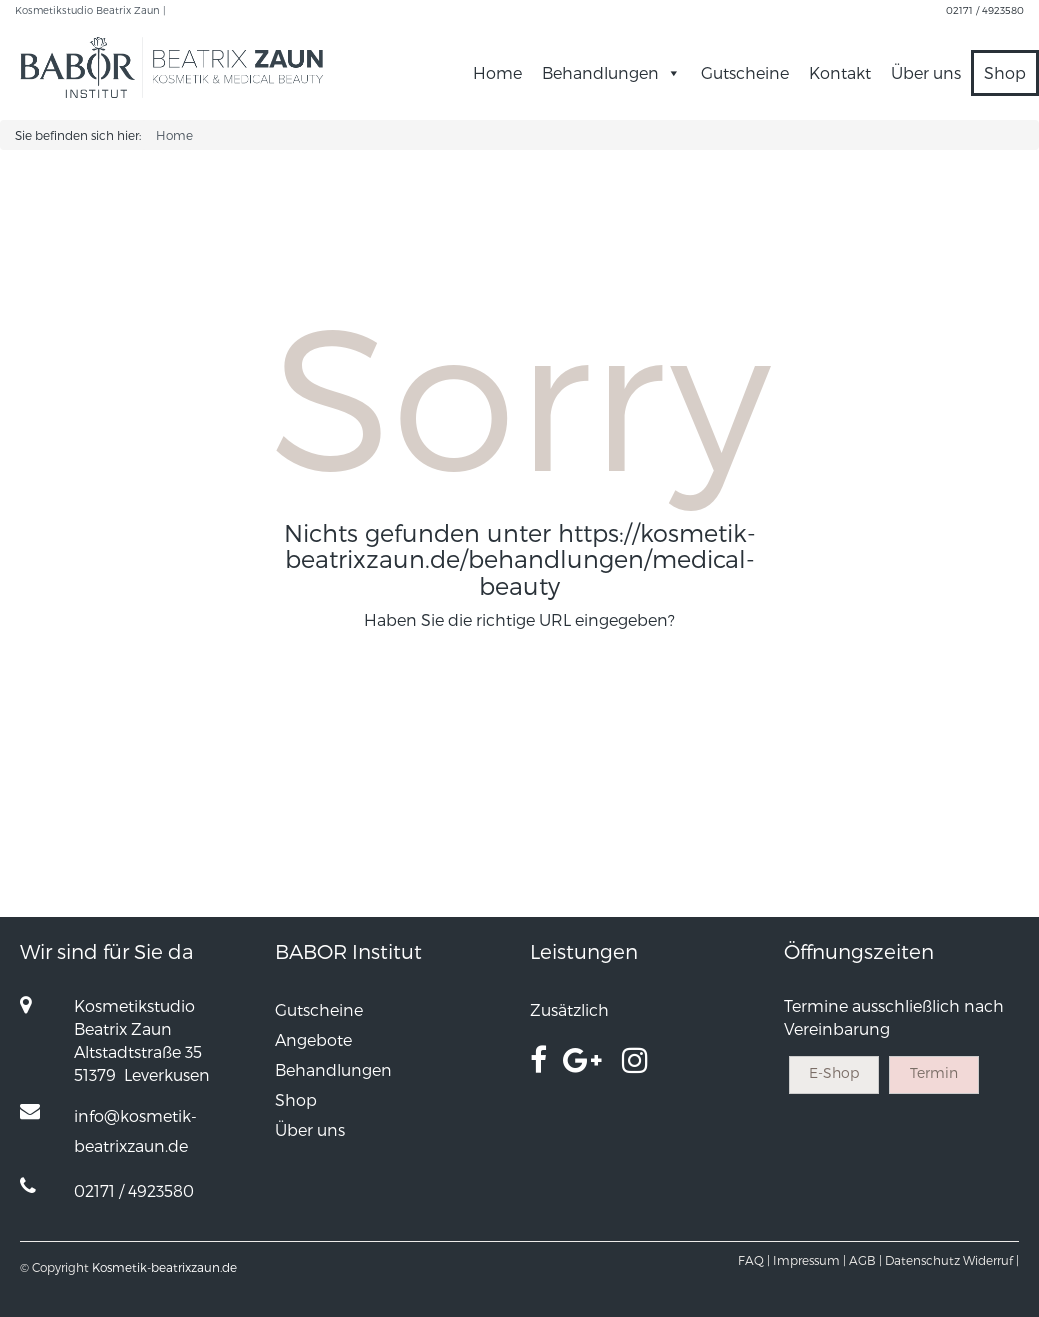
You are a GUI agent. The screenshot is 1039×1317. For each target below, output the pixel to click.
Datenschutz (922, 1260)
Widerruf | (991, 1260)
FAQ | (754, 1260)
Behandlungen (611, 72)
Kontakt (840, 72)
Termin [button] (934, 1072)
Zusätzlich (569, 1009)
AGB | (865, 1260)
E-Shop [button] (834, 1072)
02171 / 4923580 (985, 10)
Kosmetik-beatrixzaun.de (164, 1267)
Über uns (926, 72)
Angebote (313, 1039)
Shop (1005, 72)
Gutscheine (745, 72)
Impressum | (809, 1260)
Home (497, 72)
